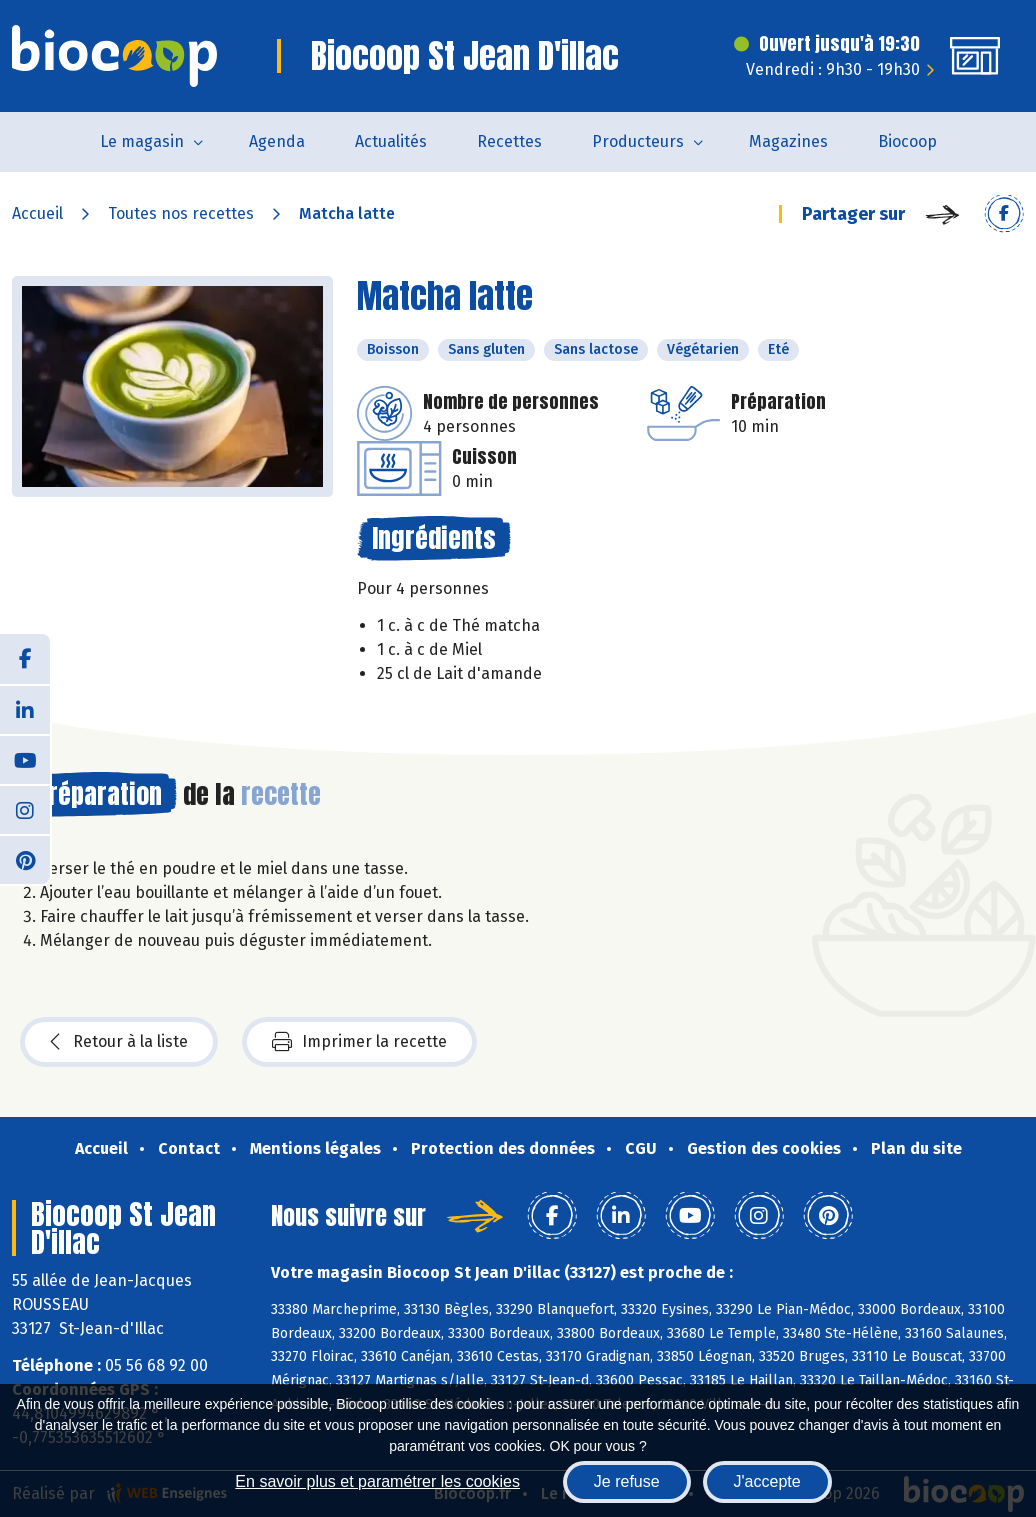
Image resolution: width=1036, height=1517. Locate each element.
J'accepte (767, 1481)
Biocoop (907, 141)
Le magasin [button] (142, 141)
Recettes (509, 141)
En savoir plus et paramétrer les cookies (377, 1481)
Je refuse (627, 1481)
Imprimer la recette (359, 1042)
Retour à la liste (119, 1042)
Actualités (391, 141)
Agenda (277, 141)
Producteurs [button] (638, 141)
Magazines (788, 141)
